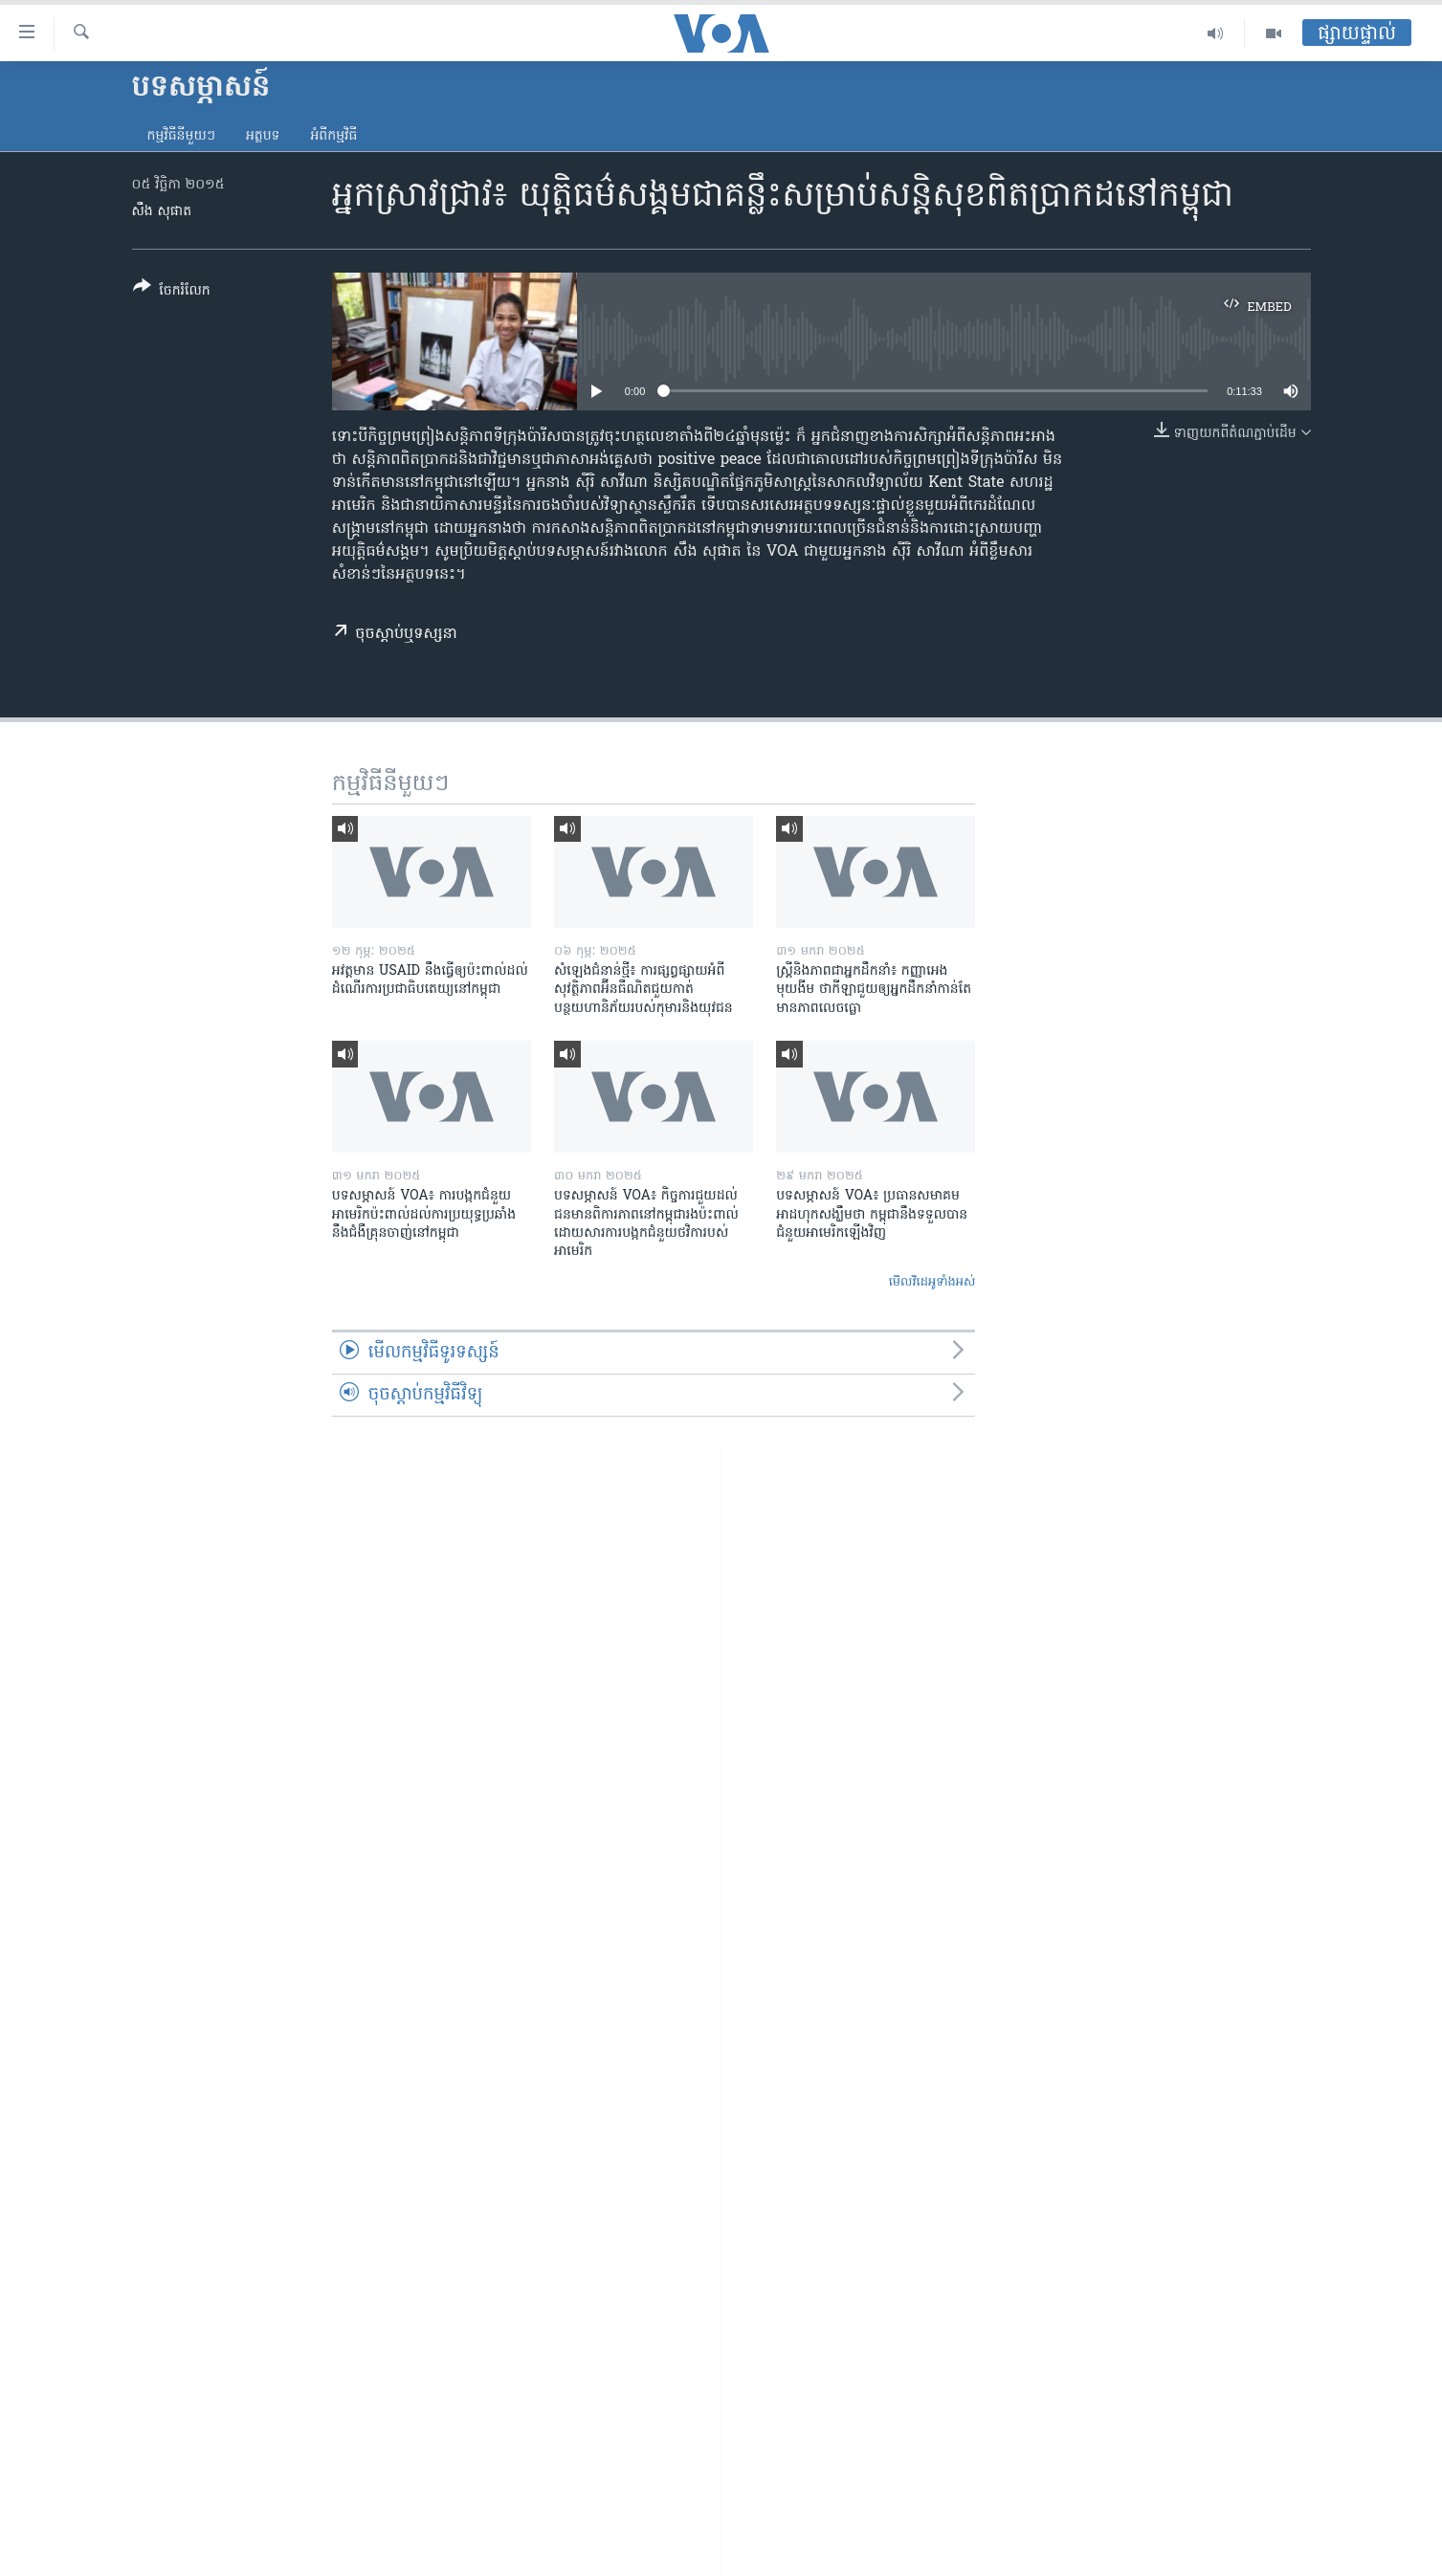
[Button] (172, 292)
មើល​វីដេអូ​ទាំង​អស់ (932, 1282)
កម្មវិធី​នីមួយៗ (181, 136)
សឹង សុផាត (162, 212)
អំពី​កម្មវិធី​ (333, 136)
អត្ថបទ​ (263, 136)
